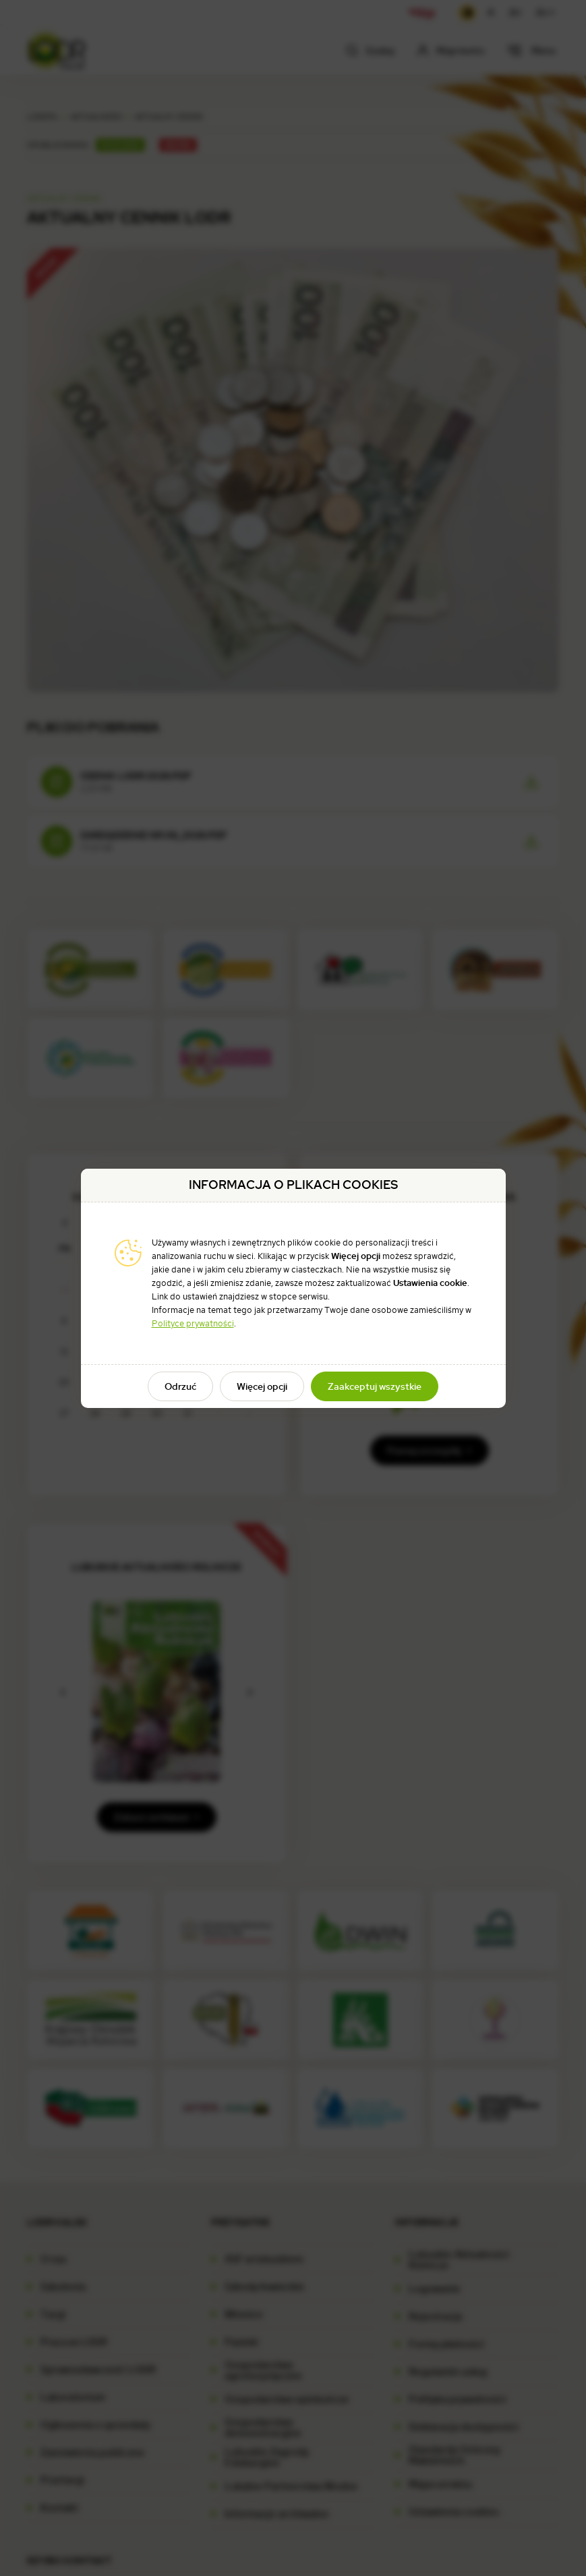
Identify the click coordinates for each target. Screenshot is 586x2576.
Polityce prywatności (193, 1323)
